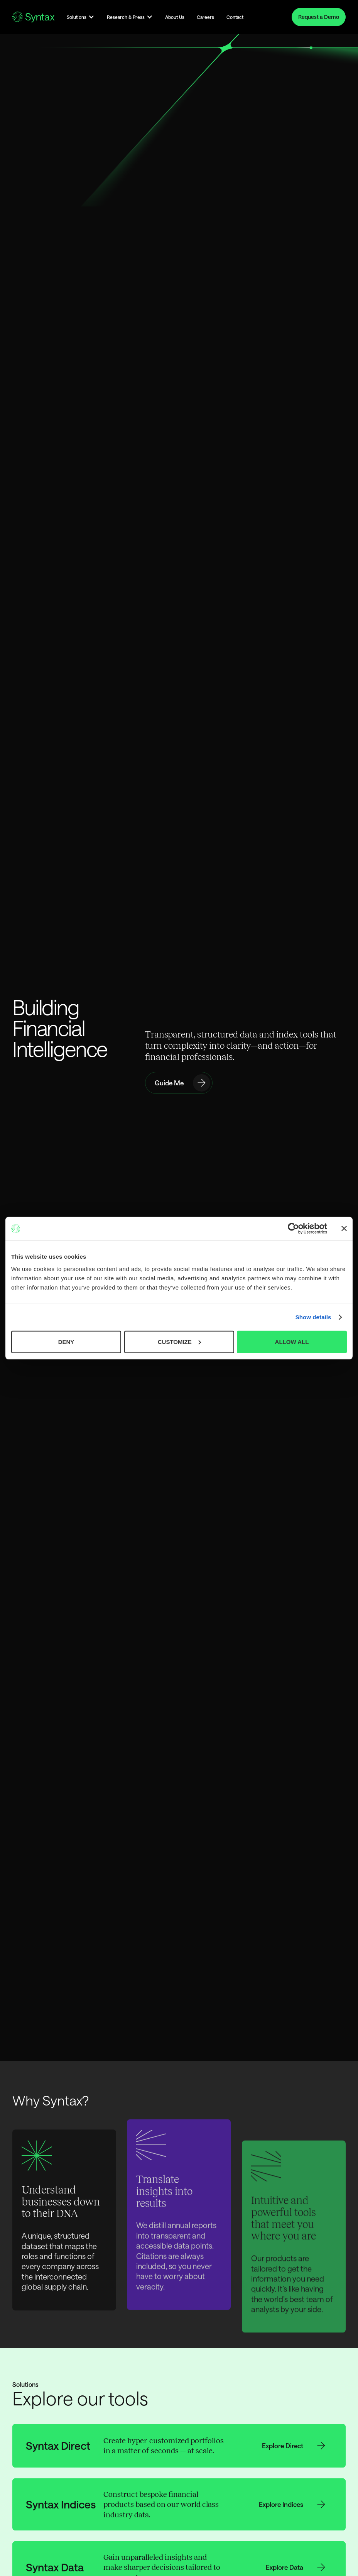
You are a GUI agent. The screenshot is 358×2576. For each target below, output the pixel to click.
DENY (66, 1341)
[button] (81, 17)
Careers (205, 17)
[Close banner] (344, 1228)
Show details (313, 1317)
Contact (234, 17)
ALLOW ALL (292, 1341)
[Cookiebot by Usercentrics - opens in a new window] (293, 1228)
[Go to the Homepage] (33, 17)
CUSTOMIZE (179, 1341)
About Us (174, 17)
